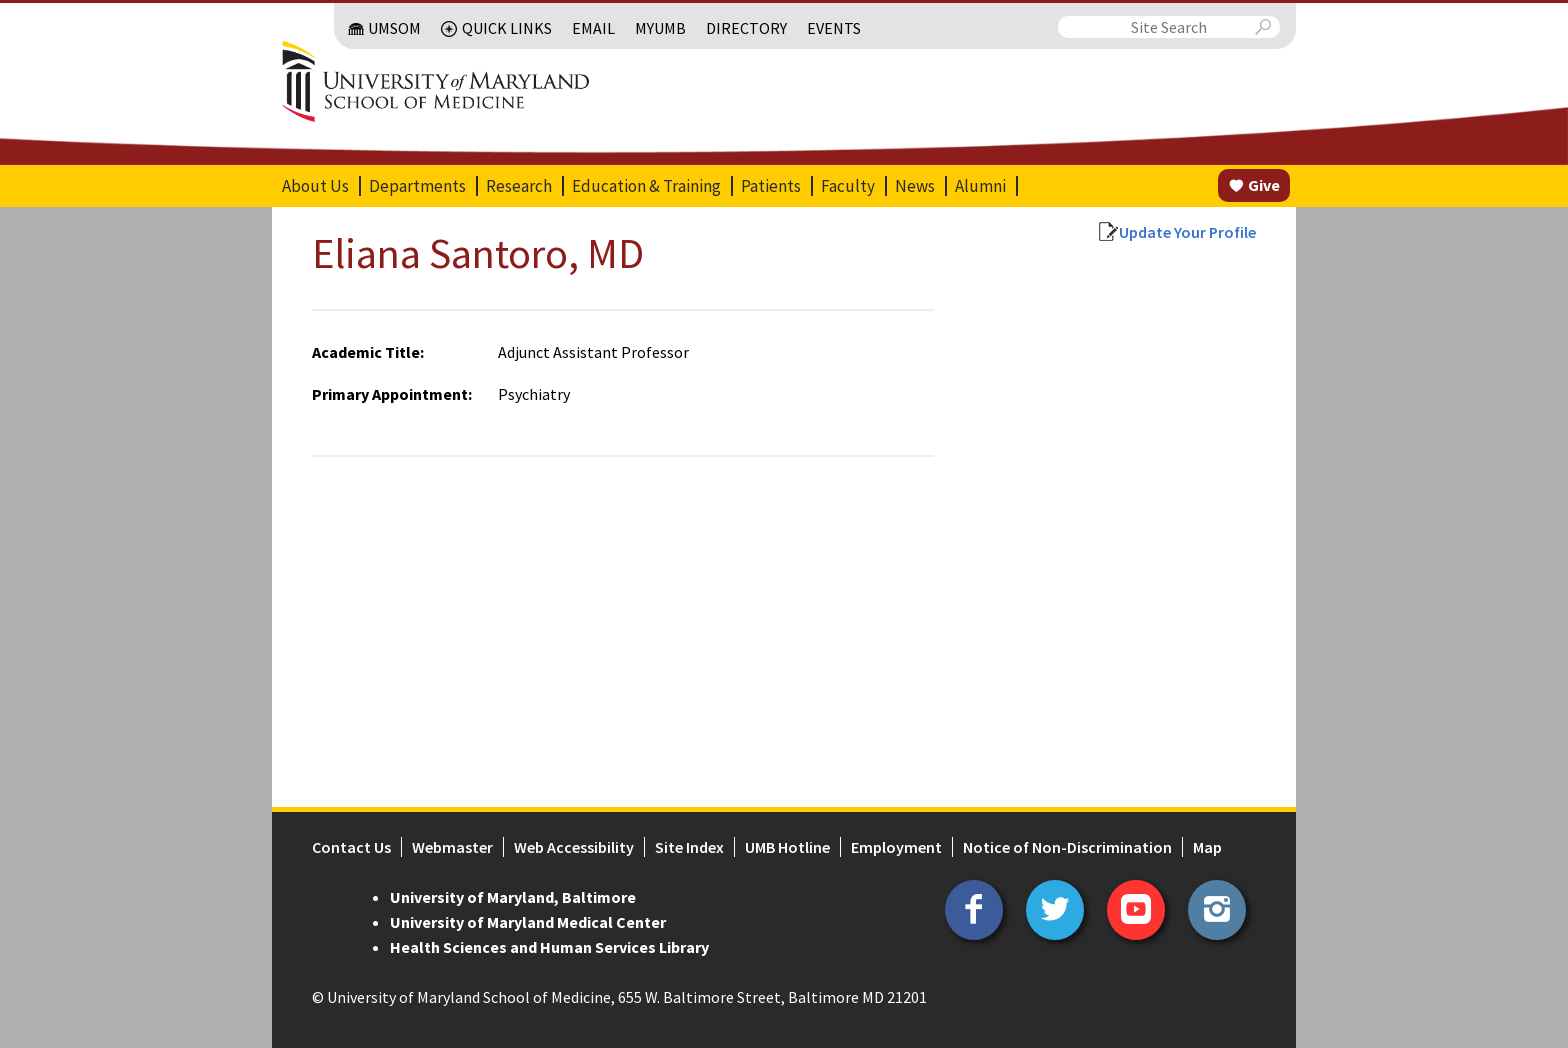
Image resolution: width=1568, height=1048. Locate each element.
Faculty (848, 186)
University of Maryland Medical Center (528, 922)
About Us (315, 186)
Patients (771, 186)
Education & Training (646, 186)
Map (1207, 847)
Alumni (980, 186)
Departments (417, 186)
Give (1264, 185)
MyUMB (660, 28)
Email (593, 28)
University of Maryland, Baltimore (513, 897)
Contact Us (351, 847)
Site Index (689, 847)
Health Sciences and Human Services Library (549, 947)
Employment (896, 847)
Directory (746, 28)
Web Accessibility (574, 847)
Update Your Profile (1187, 232)
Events (834, 28)
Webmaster (452, 847)
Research (519, 186)
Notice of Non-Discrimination (1067, 847)
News (915, 186)
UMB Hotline (787, 847)
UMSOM (394, 28)
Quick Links (507, 28)
